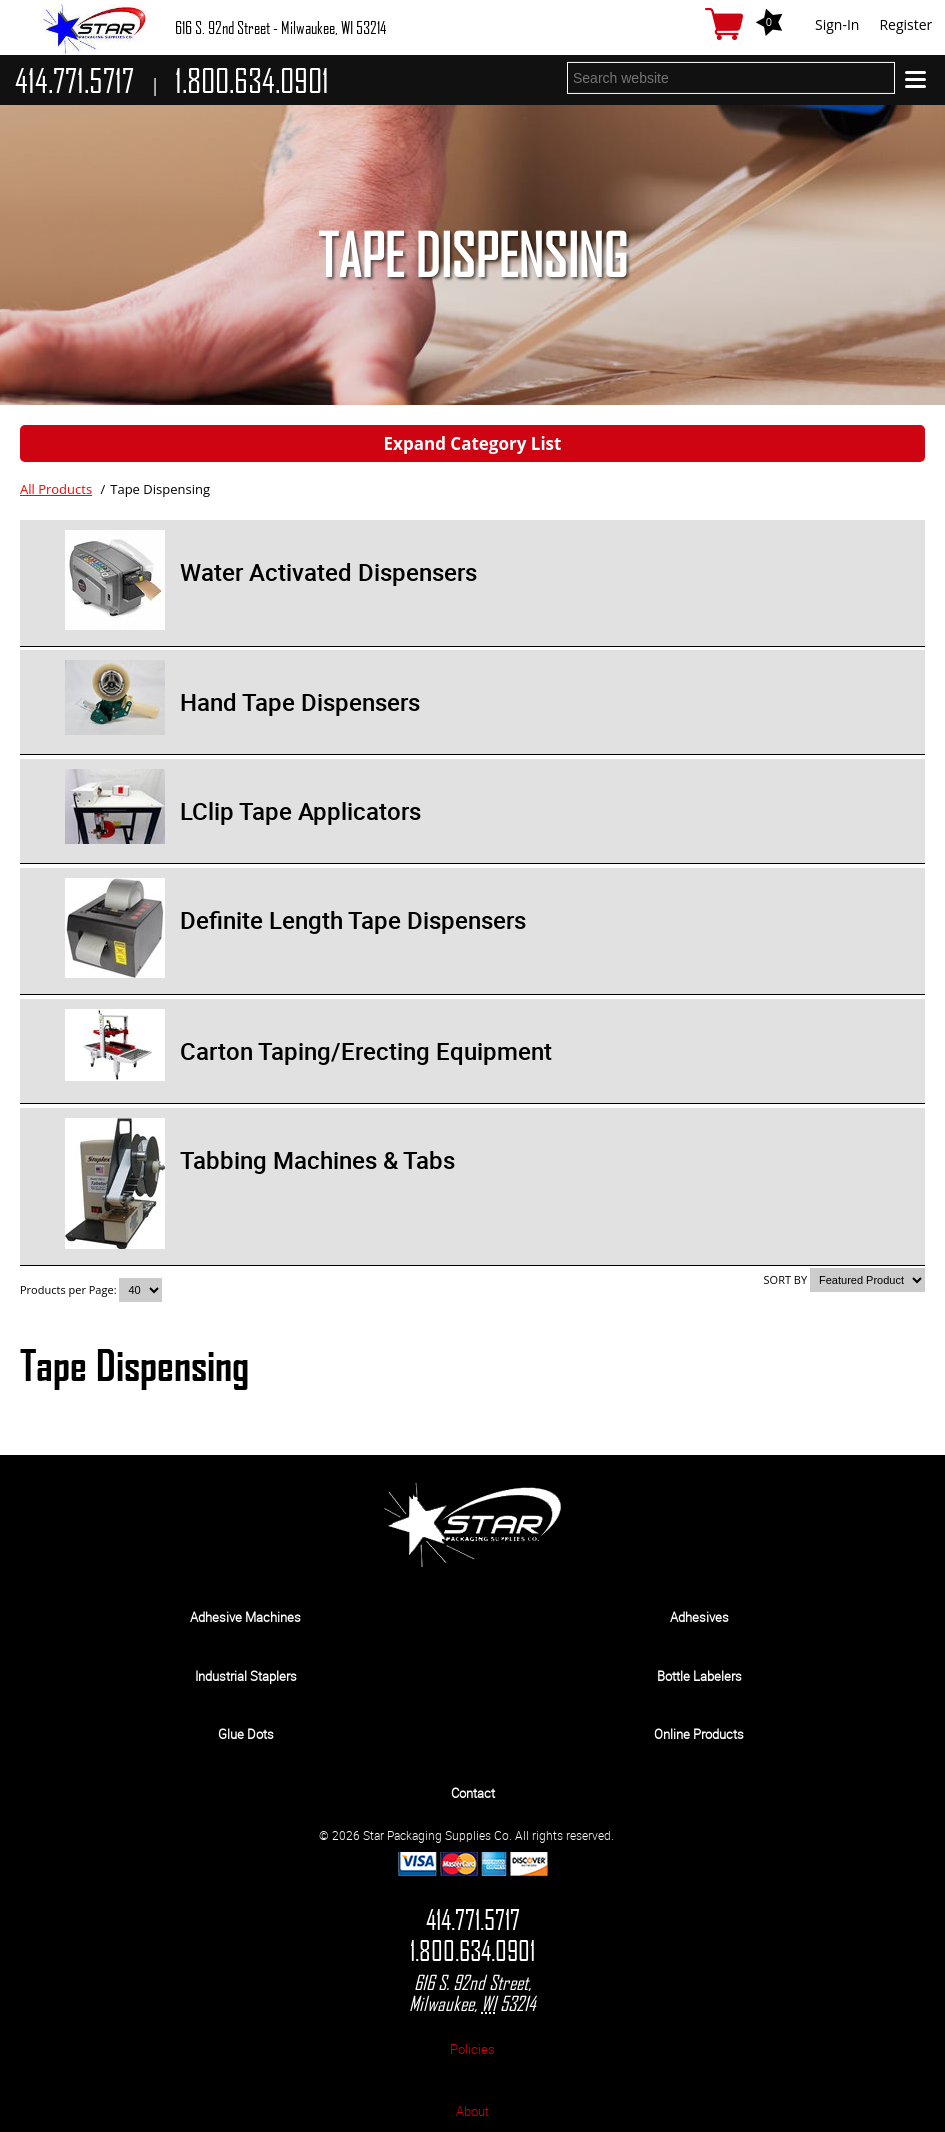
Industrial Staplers (246, 1676)
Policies (472, 2049)
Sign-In (837, 24)
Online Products (699, 1734)
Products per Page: (69, 1289)
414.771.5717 (473, 1920)
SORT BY (786, 1279)
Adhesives (699, 1617)
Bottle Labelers (699, 1676)
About (472, 2111)
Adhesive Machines (245, 1617)
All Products (56, 489)
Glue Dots (246, 1734)
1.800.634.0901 (472, 1951)
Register (905, 24)
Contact (473, 1793)
